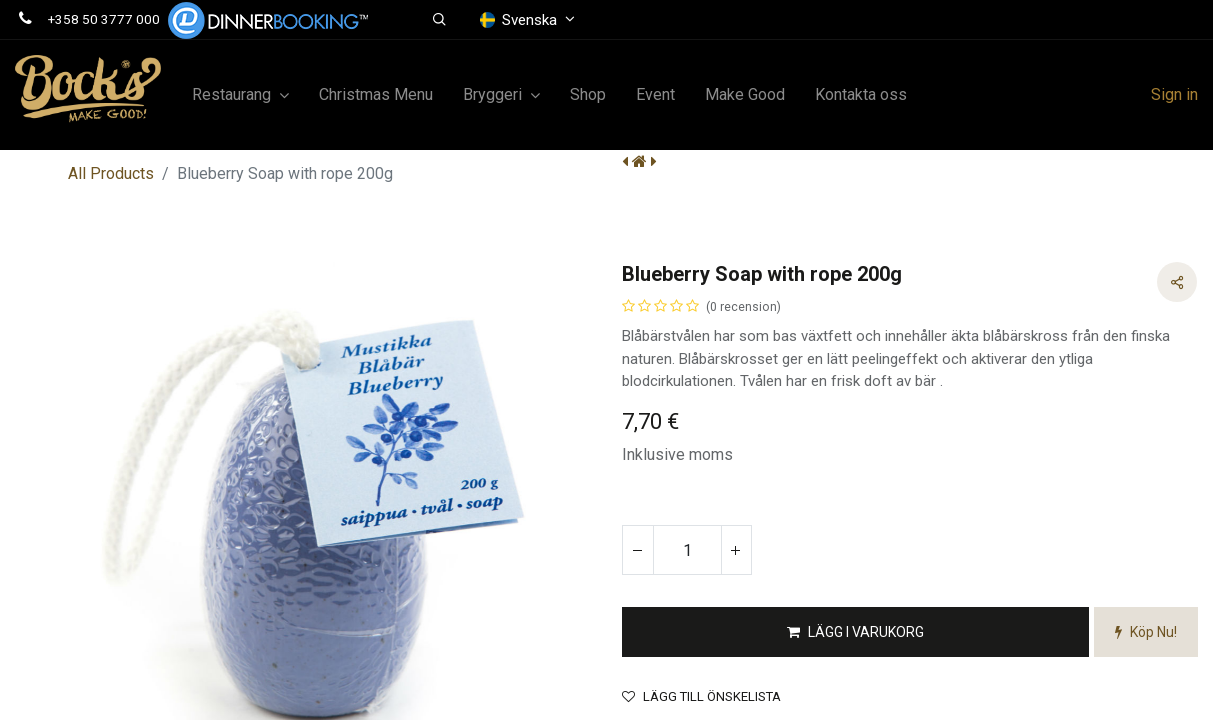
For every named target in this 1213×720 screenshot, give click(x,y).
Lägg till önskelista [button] (701, 696)
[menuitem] (376, 95)
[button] (439, 20)
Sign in (1174, 94)
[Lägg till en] (736, 550)
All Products (111, 173)
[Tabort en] (638, 550)
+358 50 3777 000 (104, 19)
